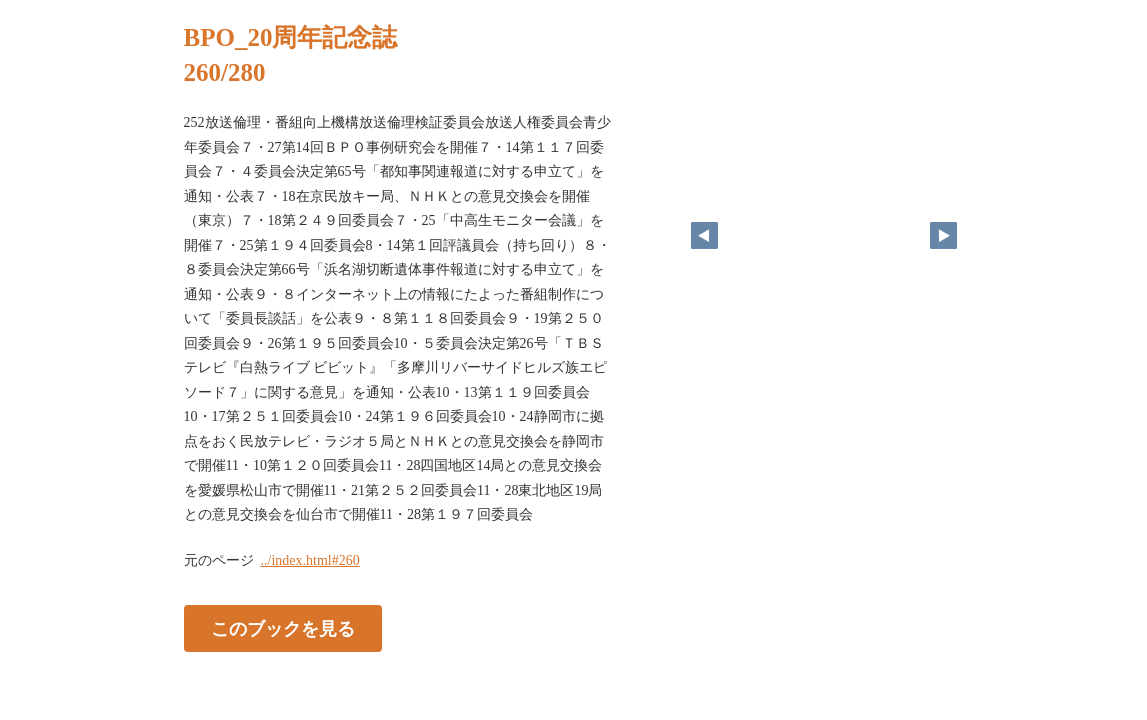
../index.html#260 (310, 560)
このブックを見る (283, 628)
